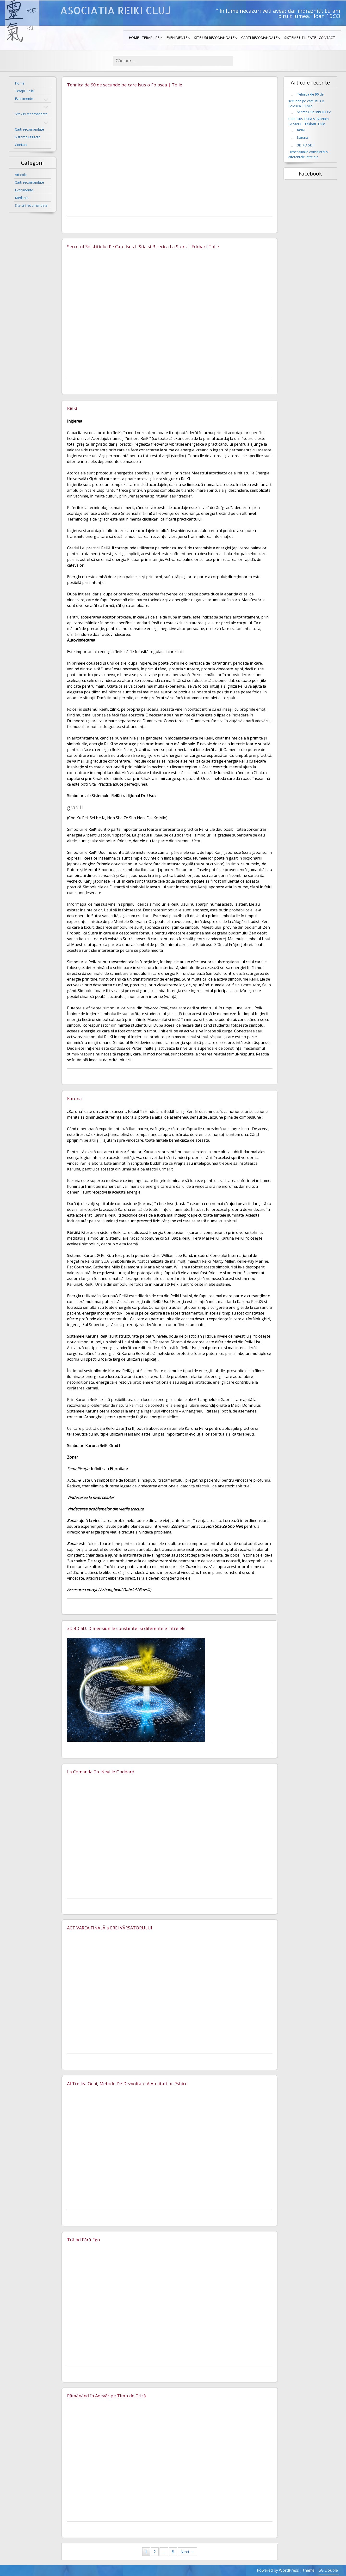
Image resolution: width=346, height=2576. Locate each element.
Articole (21, 174)
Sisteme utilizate (300, 37)
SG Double (328, 2570)
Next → (187, 2551)
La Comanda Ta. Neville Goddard (100, 1772)
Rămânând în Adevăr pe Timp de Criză (106, 2396)
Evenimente (176, 37)
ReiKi (72, 408)
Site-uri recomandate (214, 37)
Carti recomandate (259, 37)
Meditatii (21, 197)
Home (134, 37)
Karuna (74, 1098)
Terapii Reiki (152, 37)
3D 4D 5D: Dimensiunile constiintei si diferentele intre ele (126, 1628)
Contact (327, 37)
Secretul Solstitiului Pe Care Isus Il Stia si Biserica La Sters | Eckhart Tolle (143, 246)
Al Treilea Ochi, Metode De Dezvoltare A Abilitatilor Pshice (127, 2083)
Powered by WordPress (278, 2570)
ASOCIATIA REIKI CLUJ (115, 10)
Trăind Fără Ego (83, 2240)
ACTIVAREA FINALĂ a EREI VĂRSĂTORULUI (109, 1928)
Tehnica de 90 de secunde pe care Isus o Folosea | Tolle (124, 85)
